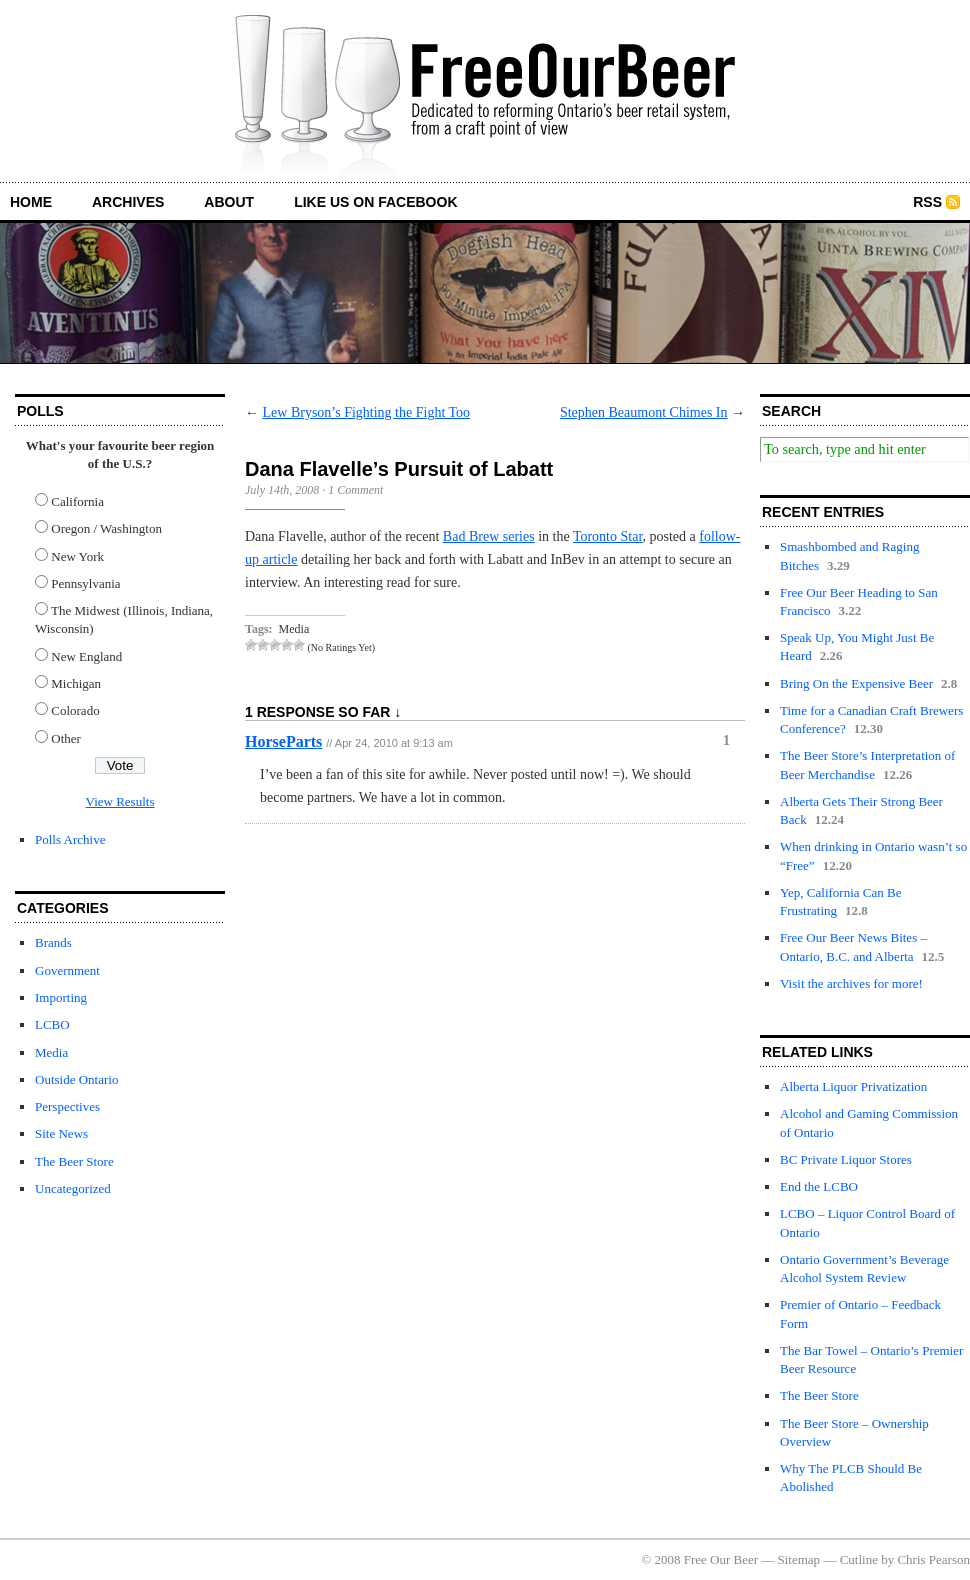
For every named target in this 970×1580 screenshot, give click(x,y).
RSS (927, 202)
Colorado (75, 710)
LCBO (52, 1024)
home (31, 202)
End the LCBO (819, 1186)
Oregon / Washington (106, 528)
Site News (61, 1133)
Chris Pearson (933, 1559)
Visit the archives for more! (851, 983)
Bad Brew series (489, 536)
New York (77, 556)
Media (51, 1052)
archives (128, 202)
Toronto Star (608, 536)
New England (86, 656)
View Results (120, 801)
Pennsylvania (85, 583)
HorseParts (283, 741)
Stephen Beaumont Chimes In (644, 412)
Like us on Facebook (375, 202)
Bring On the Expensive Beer (856, 683)
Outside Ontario (76, 1079)
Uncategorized (73, 1188)
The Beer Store (74, 1161)
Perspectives (67, 1106)
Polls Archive (70, 839)
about (229, 202)
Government (67, 970)
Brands (53, 942)
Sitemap (799, 1559)
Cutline (859, 1559)
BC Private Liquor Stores (846, 1159)
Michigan (76, 683)
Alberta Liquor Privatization (853, 1086)
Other (66, 738)
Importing (61, 997)
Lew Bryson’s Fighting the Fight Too (367, 412)
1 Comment (355, 490)
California (77, 501)
